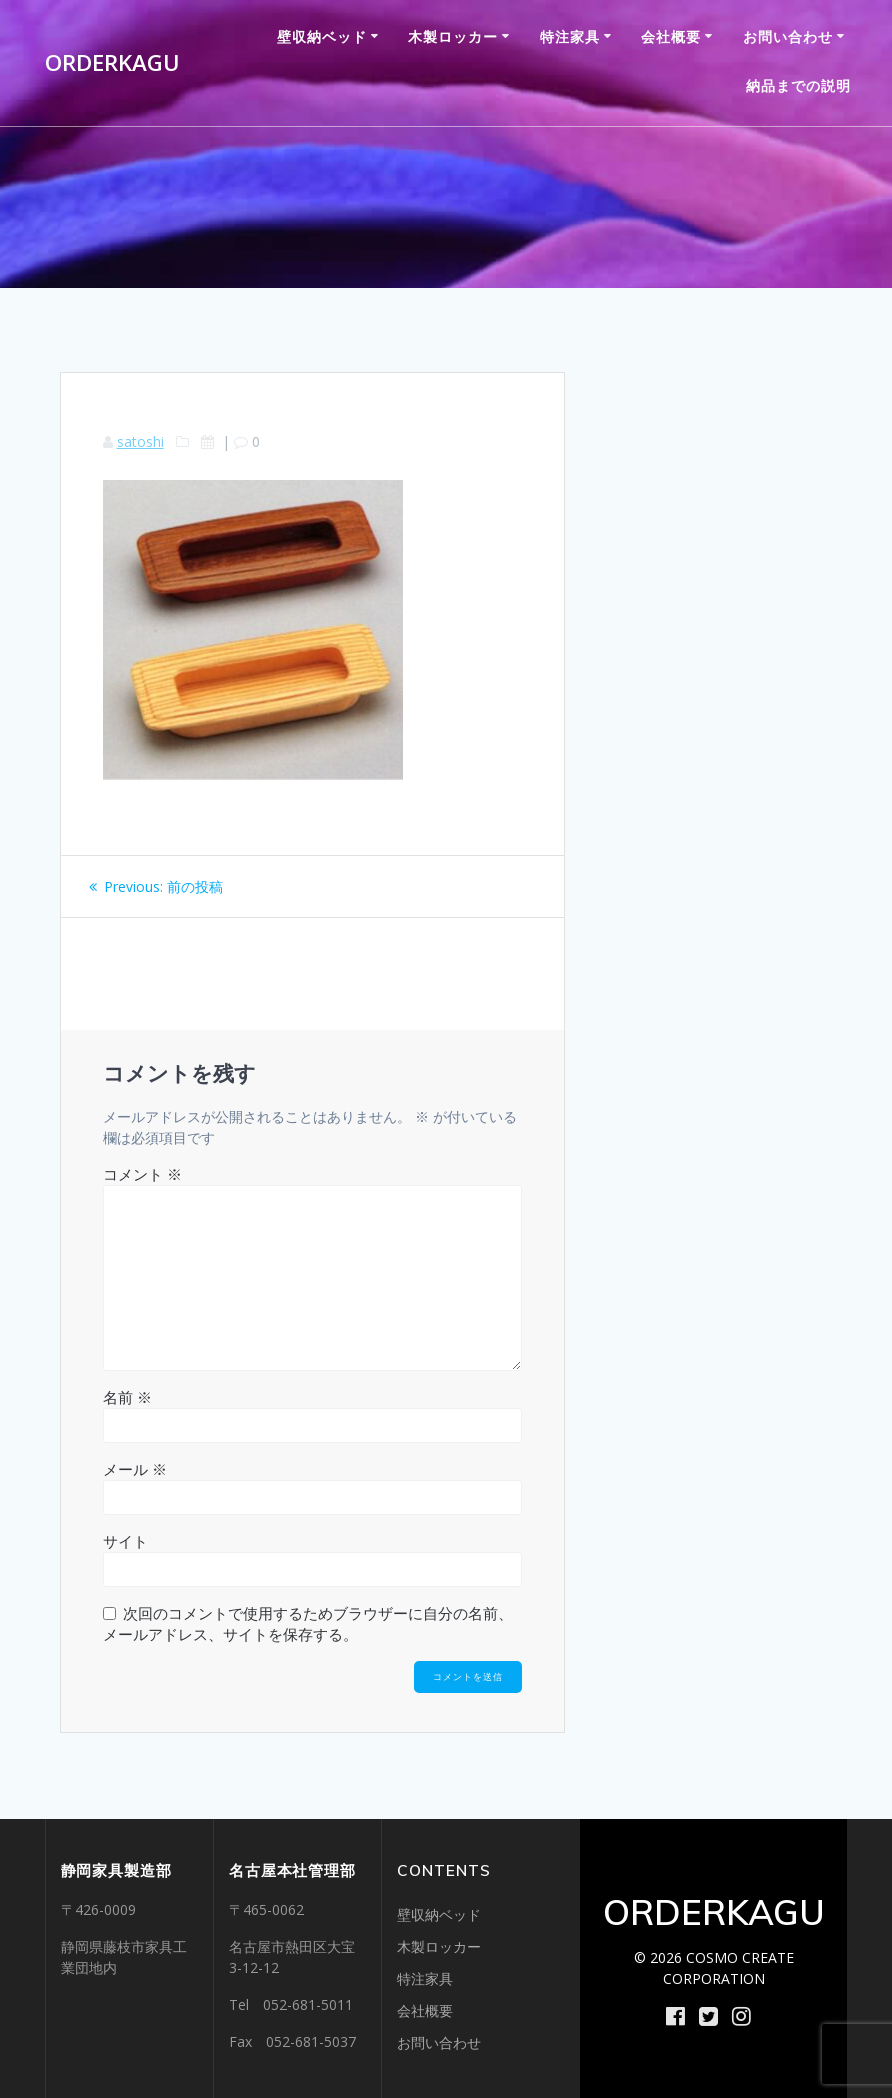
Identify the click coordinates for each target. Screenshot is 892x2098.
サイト (125, 1541)
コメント (142, 1174)
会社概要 (671, 36)
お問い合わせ (788, 36)
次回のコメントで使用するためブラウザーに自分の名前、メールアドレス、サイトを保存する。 (308, 1623)
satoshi (140, 441)
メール (135, 1469)
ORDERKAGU (112, 63)
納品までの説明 (798, 85)
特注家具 (570, 36)
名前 (127, 1397)
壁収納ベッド (322, 36)
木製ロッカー (453, 36)
